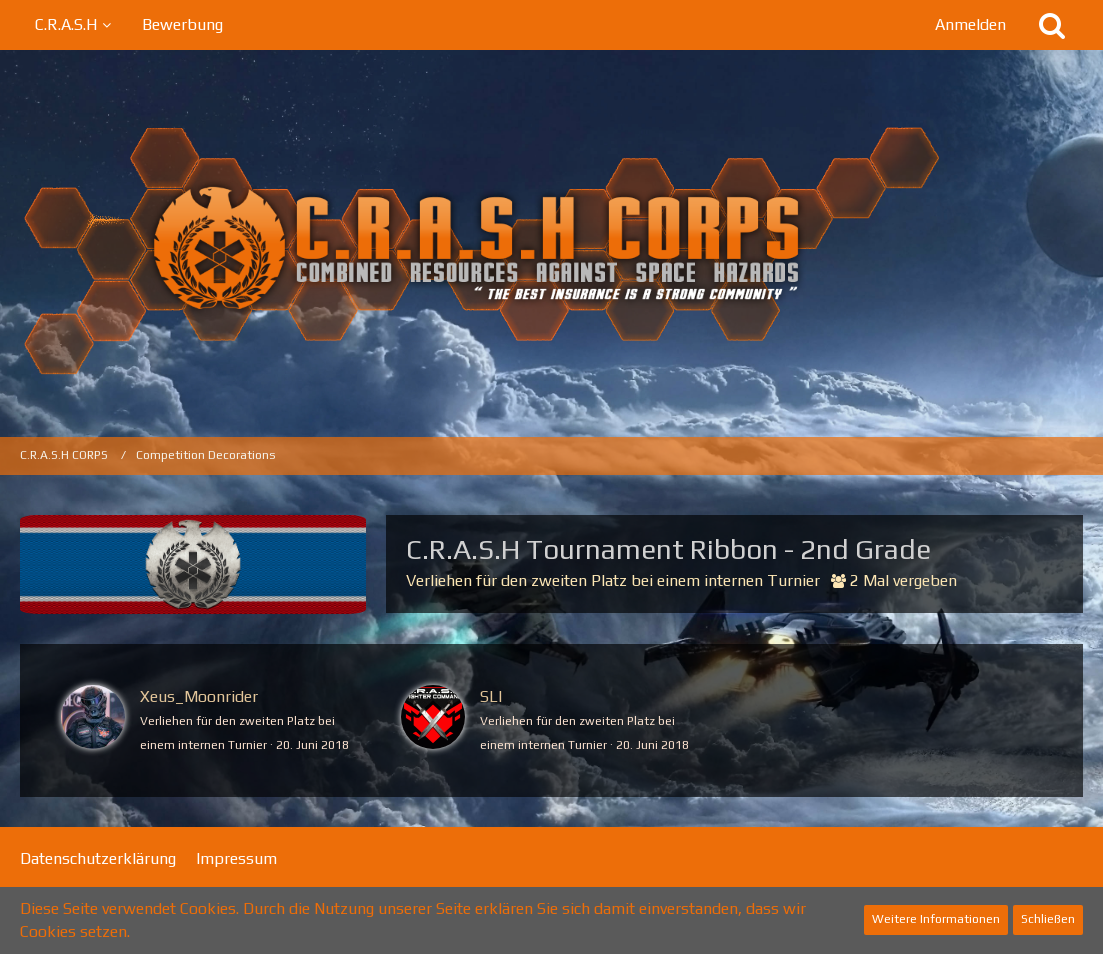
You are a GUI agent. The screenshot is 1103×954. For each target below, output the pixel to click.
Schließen (1048, 919)
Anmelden (970, 24)
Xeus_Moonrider (199, 696)
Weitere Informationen (936, 919)
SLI (491, 696)
